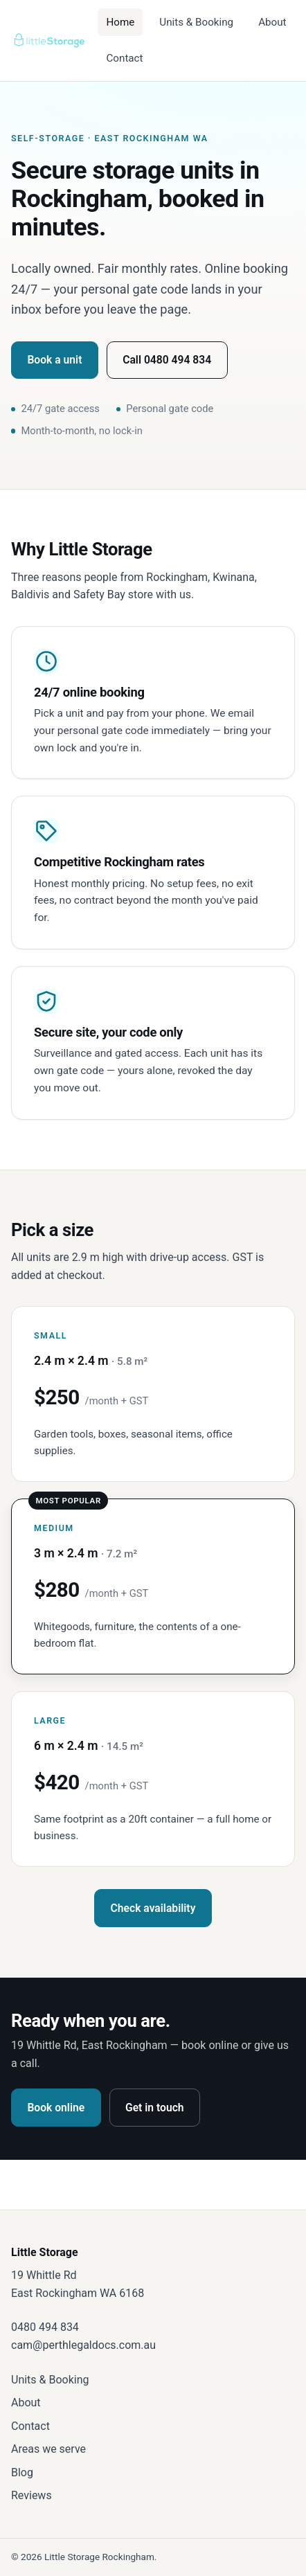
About (272, 22)
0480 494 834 (45, 2327)
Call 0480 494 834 (167, 359)
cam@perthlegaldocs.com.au (83, 2345)
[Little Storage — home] (49, 40)
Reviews (31, 2495)
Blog (22, 2472)
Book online (55, 2107)
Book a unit (54, 359)
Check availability (153, 1908)
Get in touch (154, 2107)
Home (120, 22)
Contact (124, 58)
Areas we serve (48, 2449)
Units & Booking (196, 22)
